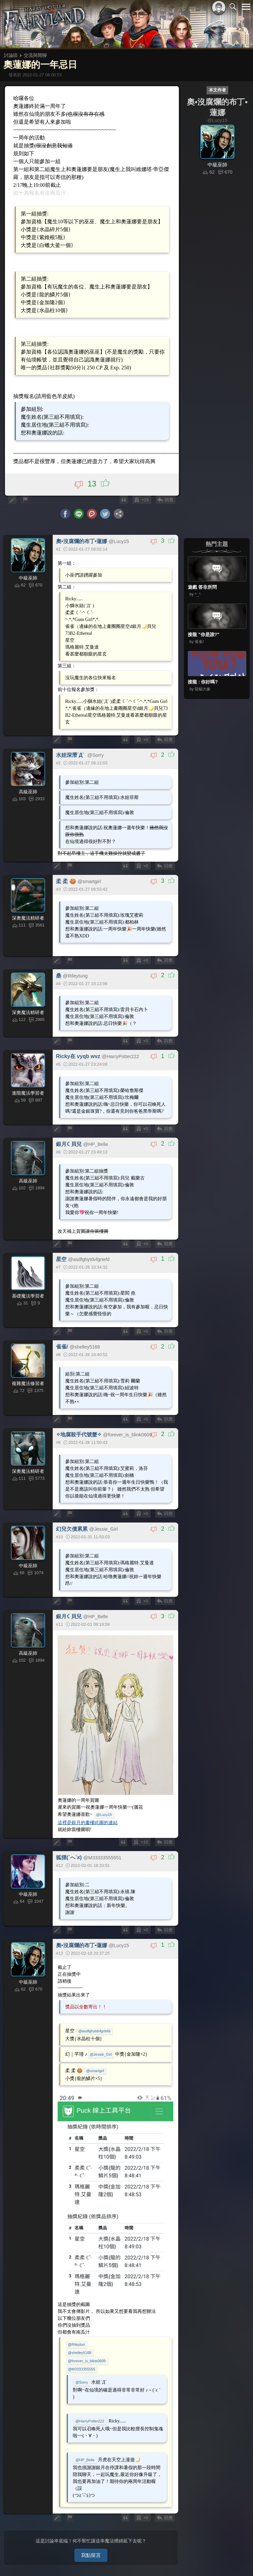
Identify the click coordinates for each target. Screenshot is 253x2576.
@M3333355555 (81, 2369)
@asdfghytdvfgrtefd (94, 2031)
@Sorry (81, 2382)
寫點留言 (91, 2555)
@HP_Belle (85, 2460)
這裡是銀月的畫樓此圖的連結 (88, 1822)
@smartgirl (95, 2071)
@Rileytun (76, 2344)
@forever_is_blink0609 (87, 2361)
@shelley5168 (79, 2353)
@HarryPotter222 (89, 2421)
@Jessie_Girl (101, 2054)
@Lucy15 (104, 1815)
